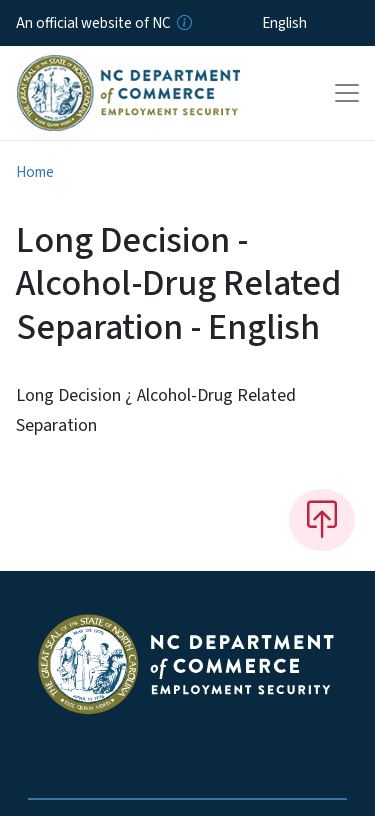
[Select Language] (315, 23)
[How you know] (183, 23)
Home (35, 172)
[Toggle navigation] (347, 93)
